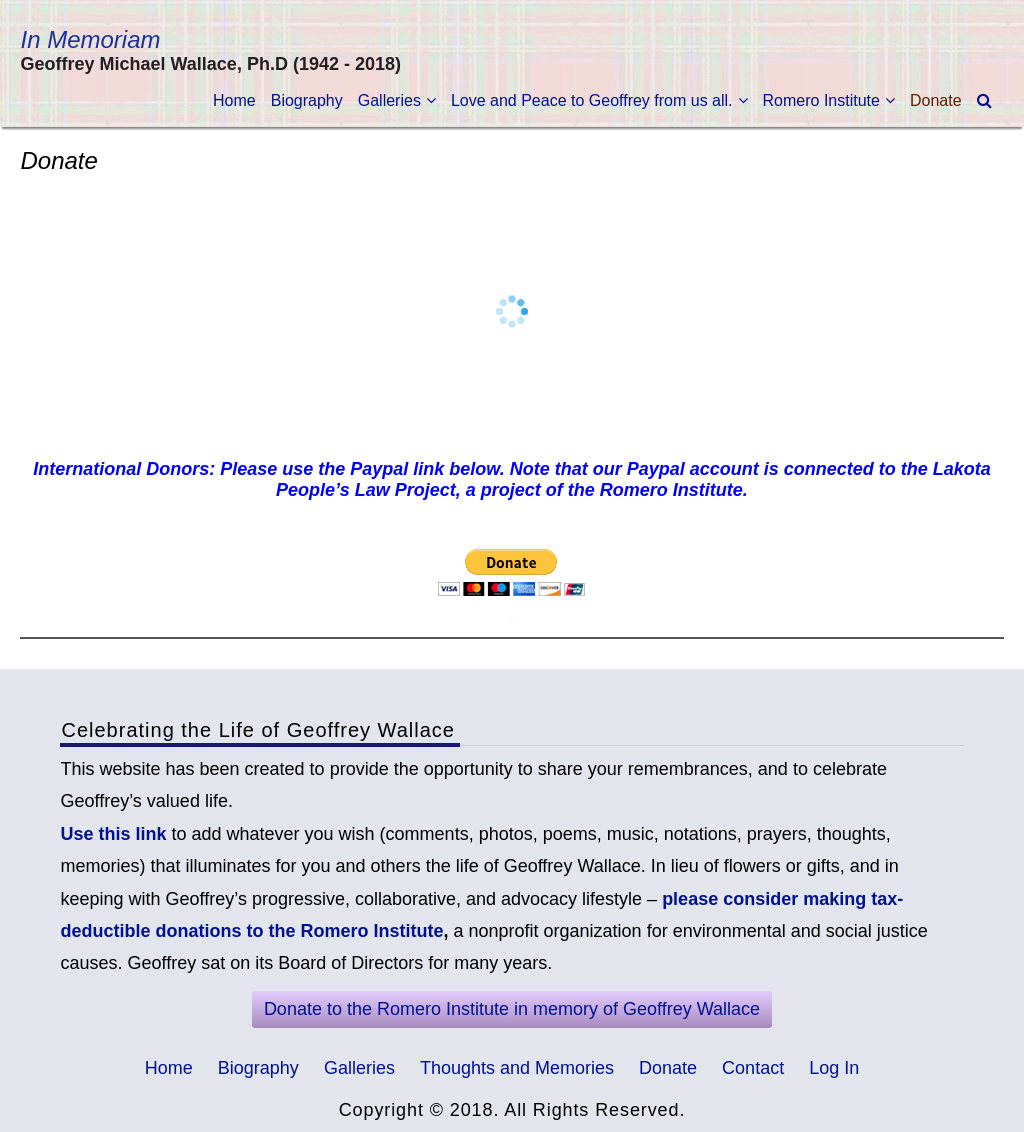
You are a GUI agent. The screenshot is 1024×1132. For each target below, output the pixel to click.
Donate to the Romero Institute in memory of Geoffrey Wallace (512, 1009)
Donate (936, 100)
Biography (307, 100)
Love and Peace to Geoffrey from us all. (592, 100)
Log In (834, 1068)
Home (234, 100)
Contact (753, 1068)
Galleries (389, 100)
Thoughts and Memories (517, 1068)
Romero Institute (821, 100)
